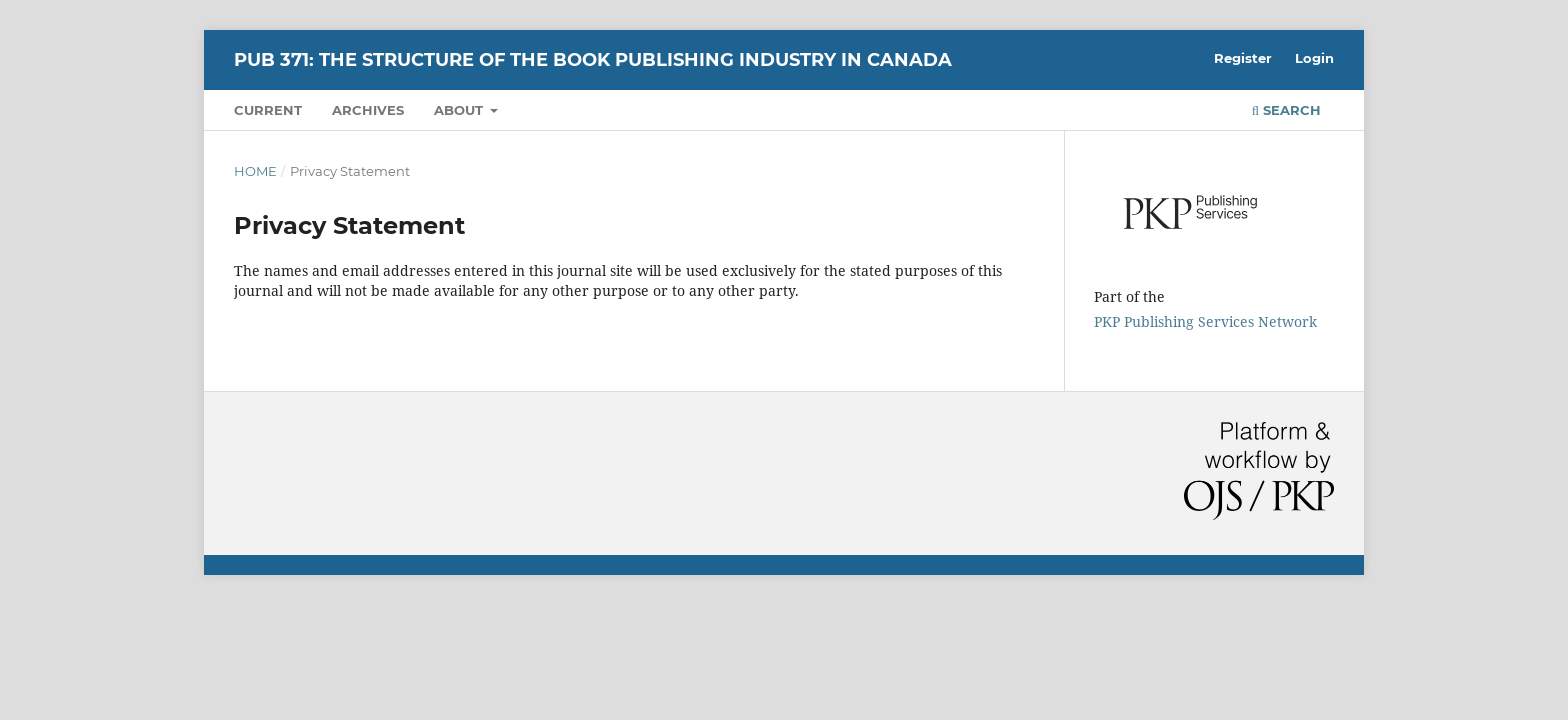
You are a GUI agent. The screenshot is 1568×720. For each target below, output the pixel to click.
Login (1314, 58)
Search (1286, 110)
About (460, 110)
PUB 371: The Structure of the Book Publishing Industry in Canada (593, 60)
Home (255, 171)
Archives (368, 110)
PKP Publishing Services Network (1205, 321)
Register (1243, 58)
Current (268, 110)
